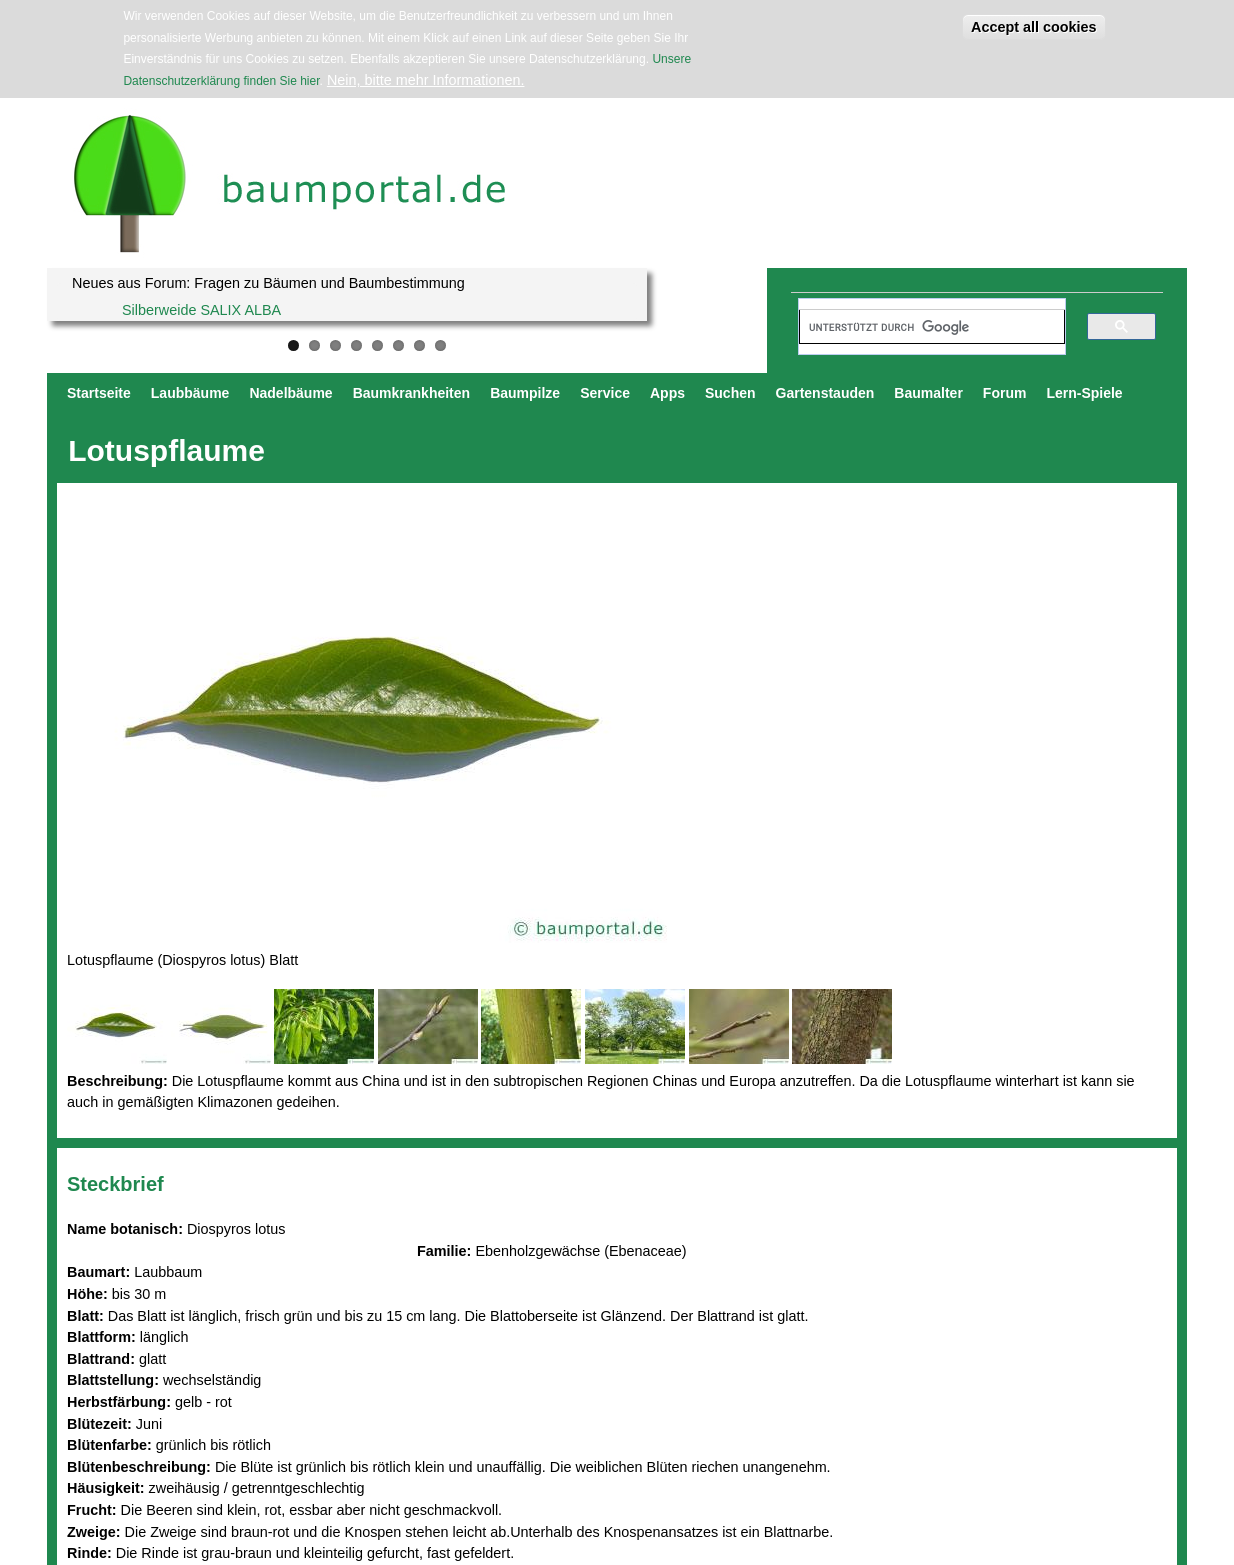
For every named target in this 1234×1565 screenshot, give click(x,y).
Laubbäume (190, 393)
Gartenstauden (825, 393)
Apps (667, 393)
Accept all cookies (1034, 27)
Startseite (99, 393)
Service (605, 393)
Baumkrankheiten (411, 393)
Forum (1005, 393)
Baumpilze (525, 393)
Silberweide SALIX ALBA (201, 310)
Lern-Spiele (1084, 393)
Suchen (730, 393)
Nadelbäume (290, 393)
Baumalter (928, 393)
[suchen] (923, 327)
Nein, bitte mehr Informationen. (426, 80)
